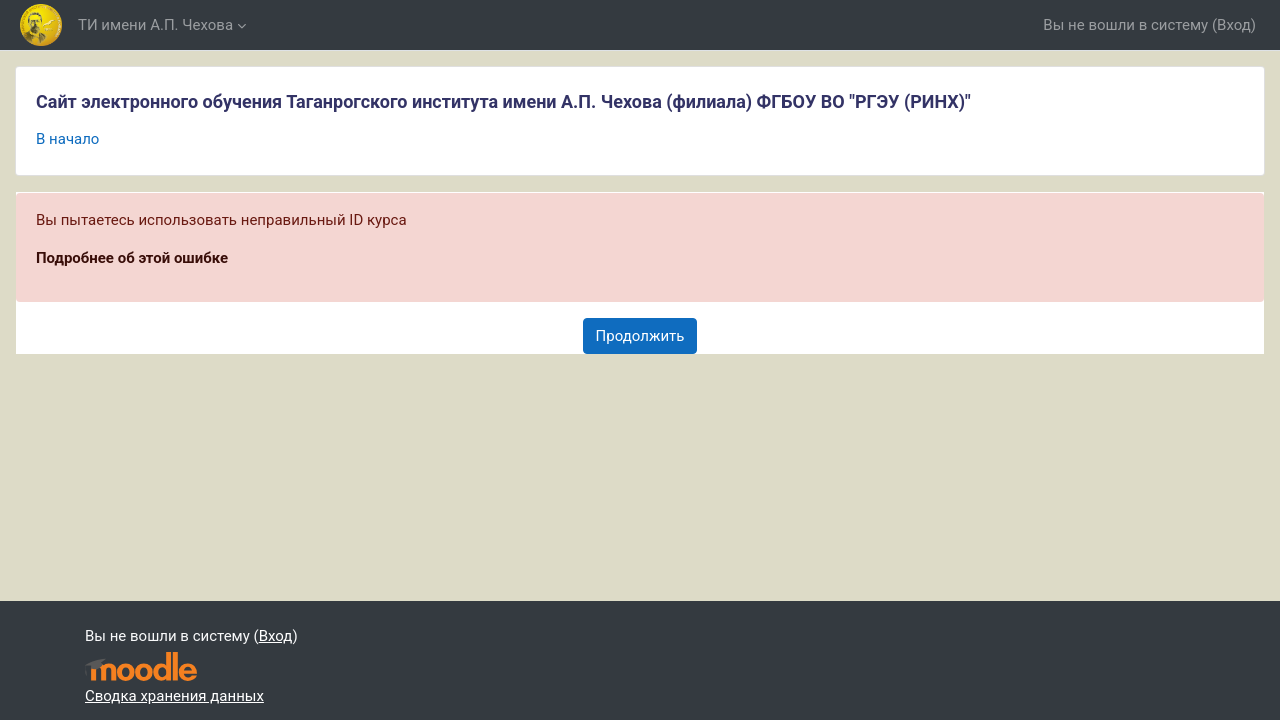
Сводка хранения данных (174, 696)
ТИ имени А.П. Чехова (155, 25)
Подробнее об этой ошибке (132, 258)
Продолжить (640, 336)
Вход (1234, 25)
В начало (67, 139)
